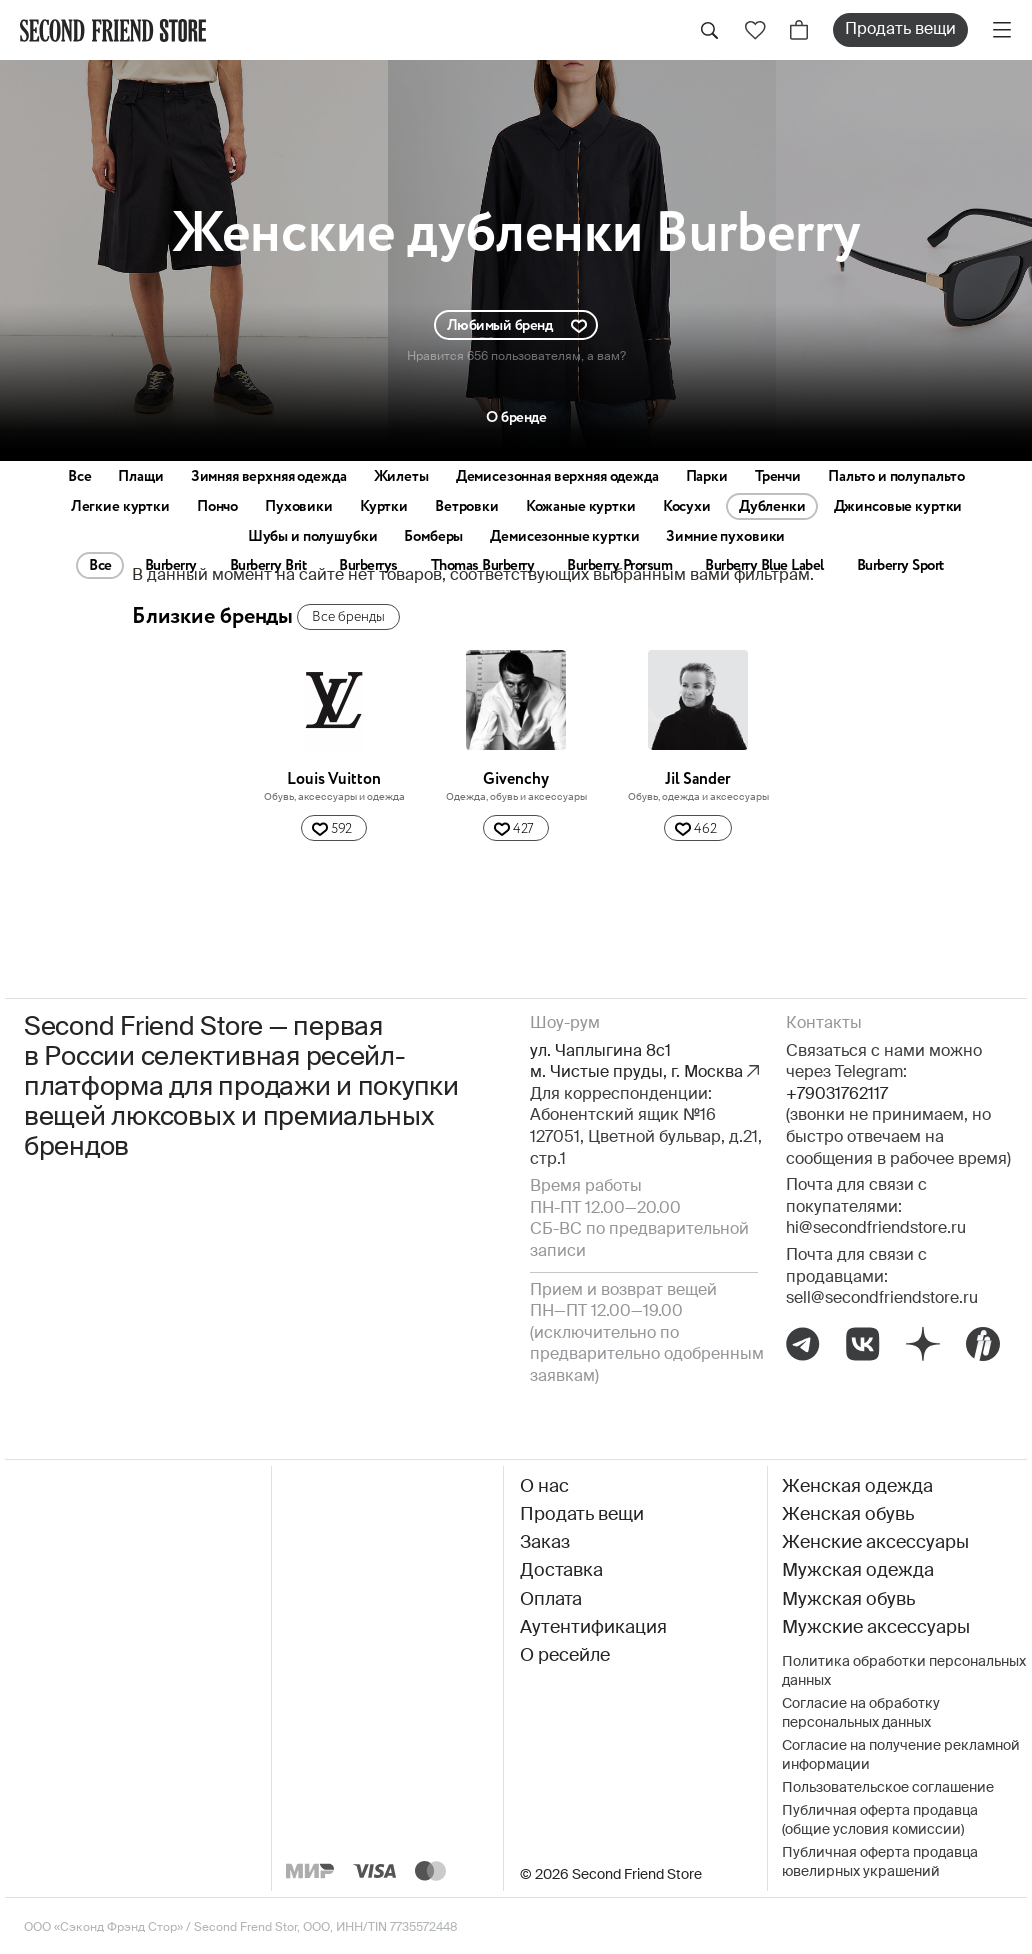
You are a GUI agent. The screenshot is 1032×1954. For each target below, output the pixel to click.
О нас (544, 1487)
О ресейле (565, 1656)
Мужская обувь (848, 1600)
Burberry (171, 566)
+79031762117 (837, 1095)
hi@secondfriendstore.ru (876, 1229)
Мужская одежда (858, 1571)
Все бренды (348, 617)
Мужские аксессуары (876, 1628)
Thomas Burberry (483, 566)
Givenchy (516, 779)
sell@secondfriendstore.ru (882, 1299)
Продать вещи (900, 30)
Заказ (545, 1543)
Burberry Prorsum (619, 566)
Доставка (561, 1571)
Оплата (551, 1600)
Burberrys (368, 566)
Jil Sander (698, 779)
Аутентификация (593, 1628)
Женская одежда (857, 1487)
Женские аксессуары (875, 1543)
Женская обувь (848, 1515)
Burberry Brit (268, 566)
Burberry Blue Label (764, 566)
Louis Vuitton (334, 779)
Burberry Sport (900, 566)
